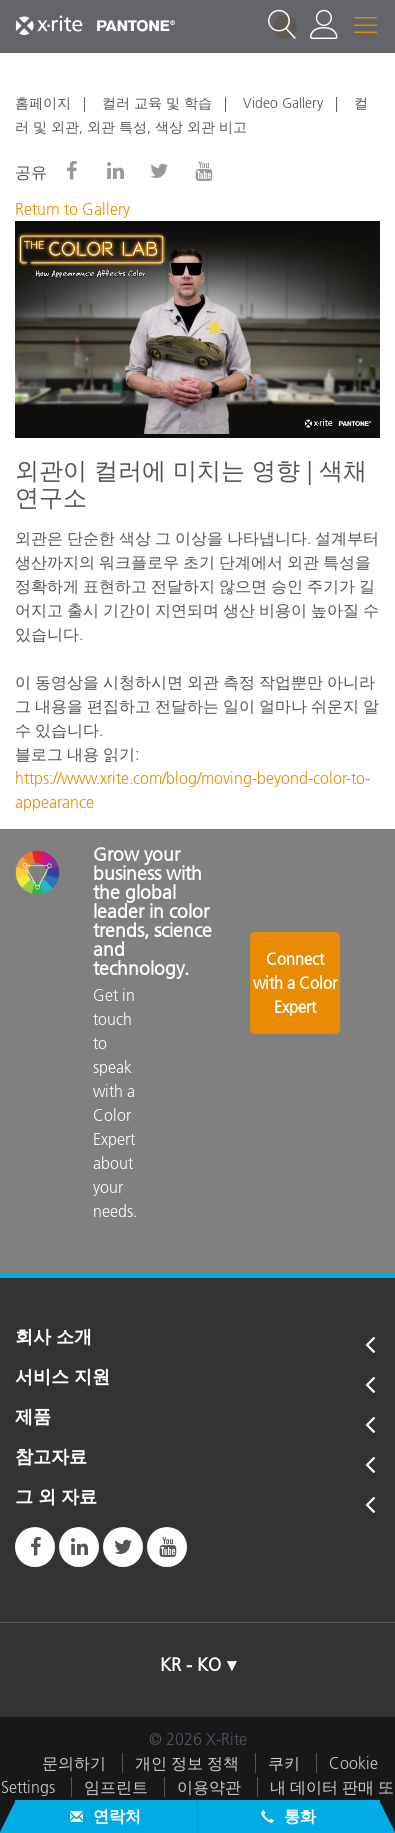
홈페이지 (43, 103)
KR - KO (190, 1665)
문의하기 (74, 1763)
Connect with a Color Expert (295, 983)
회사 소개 (53, 1338)
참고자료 (51, 1458)
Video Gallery (283, 103)
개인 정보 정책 (187, 1763)
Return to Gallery (72, 209)
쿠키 (284, 1763)
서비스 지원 (62, 1378)
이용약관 (209, 1787)
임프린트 (116, 1787)
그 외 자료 (56, 1498)
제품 (33, 1418)
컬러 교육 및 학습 (157, 103)
